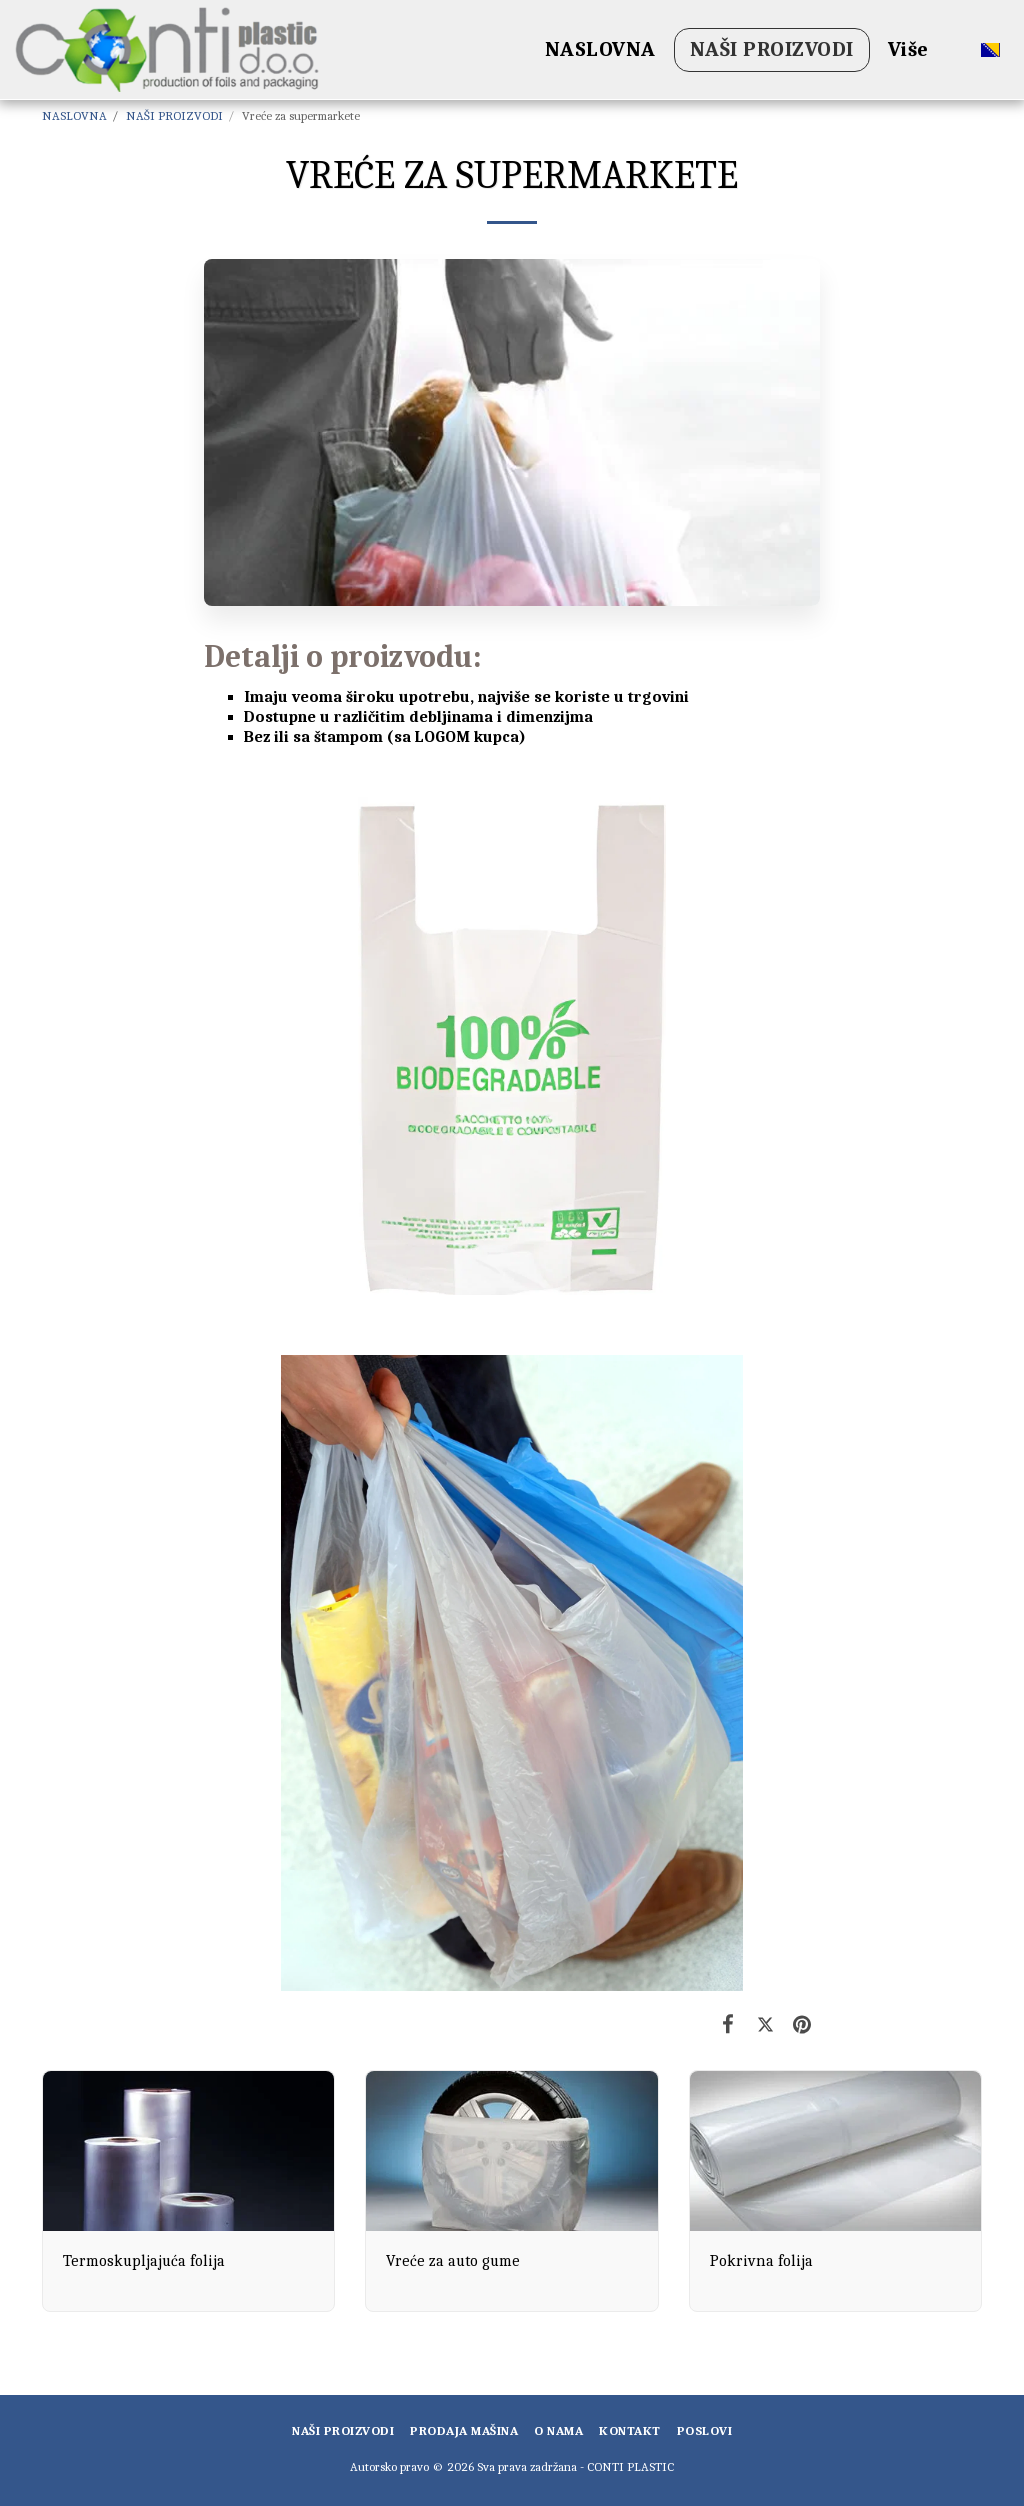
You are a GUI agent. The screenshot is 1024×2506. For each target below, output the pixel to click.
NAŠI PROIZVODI (174, 115)
